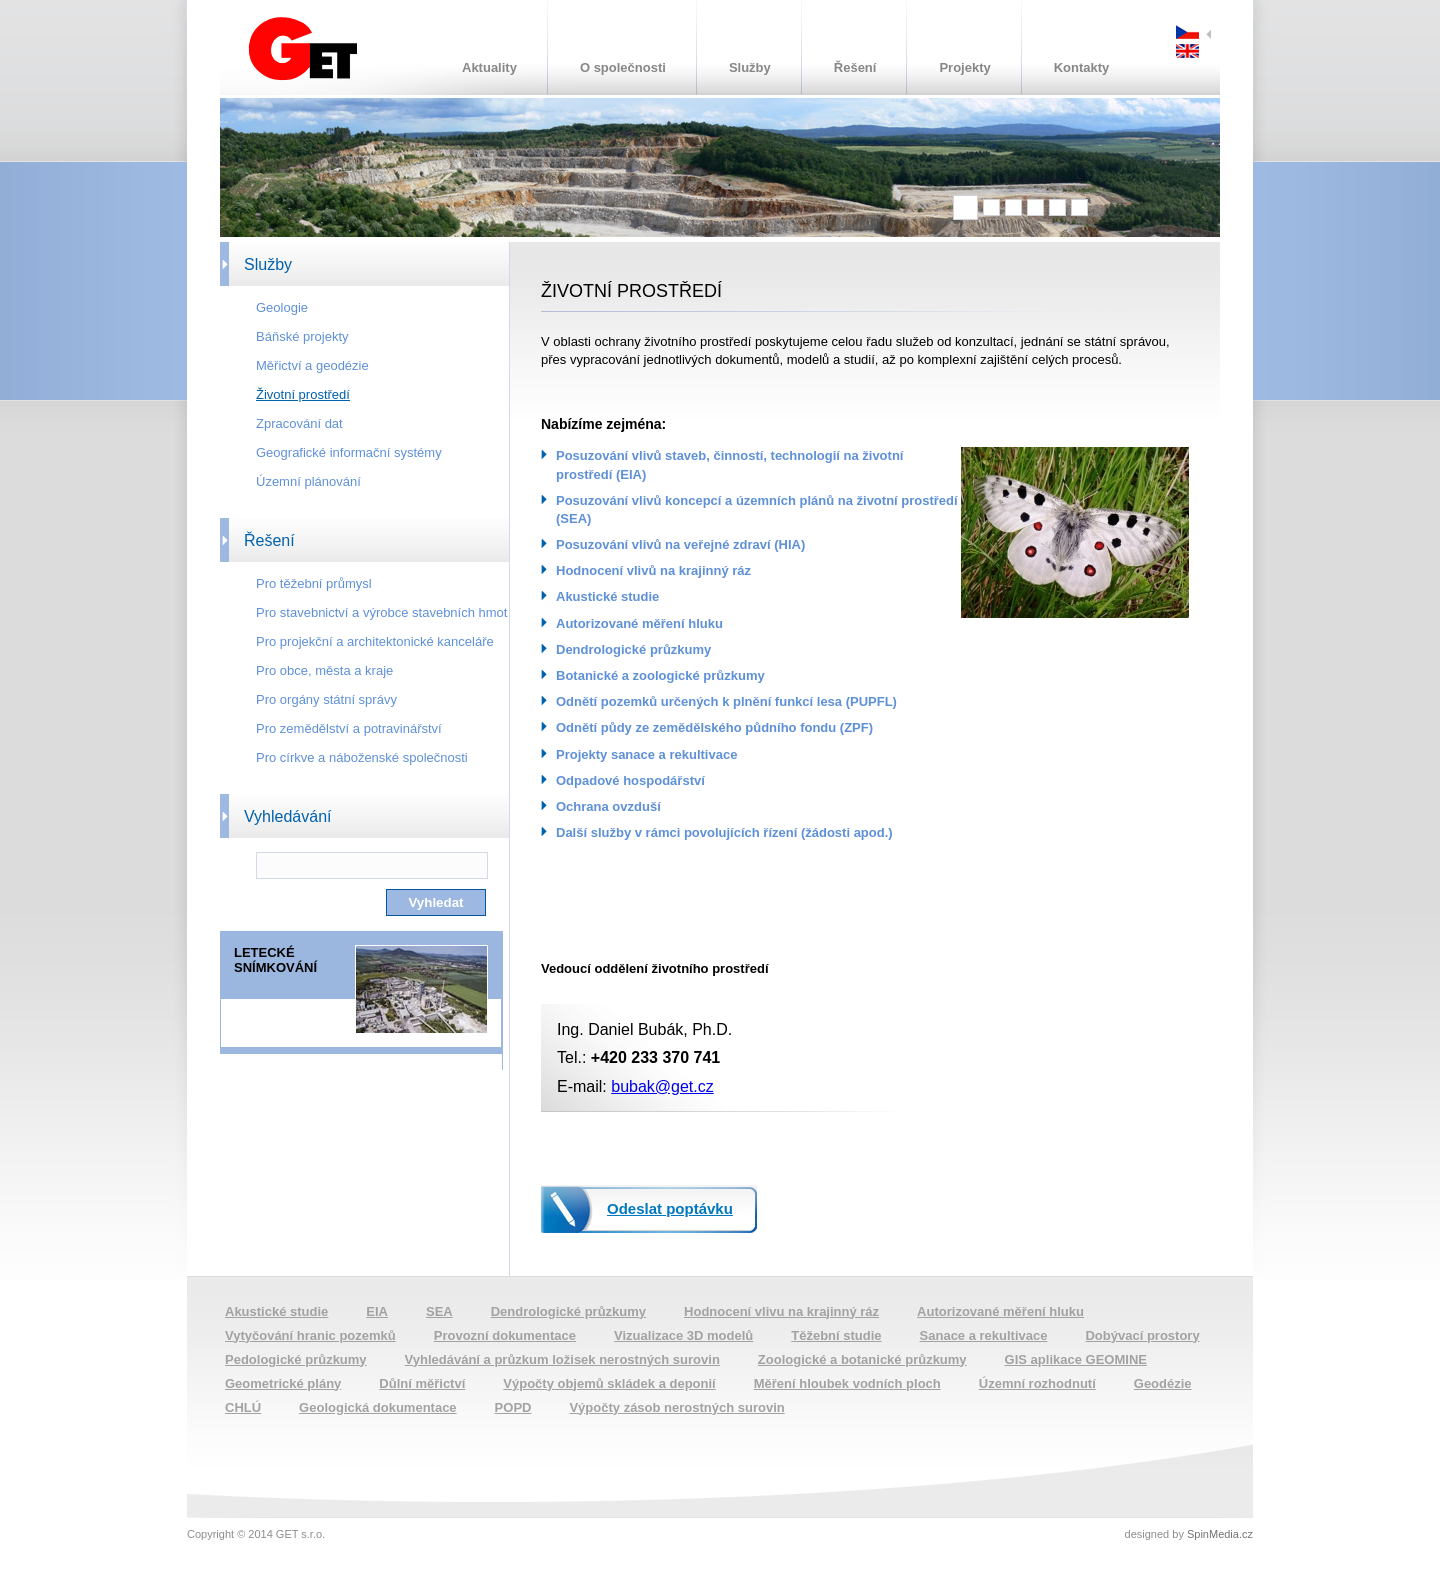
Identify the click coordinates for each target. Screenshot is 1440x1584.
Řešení (855, 67)
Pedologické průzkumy (296, 1359)
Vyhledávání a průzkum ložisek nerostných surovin (562, 1359)
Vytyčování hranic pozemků (310, 1335)
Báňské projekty (302, 336)
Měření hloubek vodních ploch (847, 1383)
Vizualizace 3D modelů (683, 1335)
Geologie (282, 307)
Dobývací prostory (1142, 1335)
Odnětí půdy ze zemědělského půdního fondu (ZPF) (714, 727)
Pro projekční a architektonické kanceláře (375, 641)
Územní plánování (308, 481)
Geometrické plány (283, 1383)
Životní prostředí (303, 394)
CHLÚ (243, 1407)
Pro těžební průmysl (314, 583)
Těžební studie (836, 1335)
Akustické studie (607, 596)
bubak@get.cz (662, 1086)
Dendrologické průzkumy (633, 649)
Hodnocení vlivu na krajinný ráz (781, 1311)
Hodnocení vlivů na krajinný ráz (653, 570)
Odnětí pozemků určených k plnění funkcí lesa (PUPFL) (726, 701)
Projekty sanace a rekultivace (646, 754)
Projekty (964, 67)
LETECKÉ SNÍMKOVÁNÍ (275, 960)
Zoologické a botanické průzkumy (862, 1359)
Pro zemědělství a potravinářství (349, 728)
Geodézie (1163, 1383)
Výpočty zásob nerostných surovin (676, 1407)
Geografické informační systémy (349, 452)
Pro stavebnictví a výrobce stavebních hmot (381, 612)
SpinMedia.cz (1220, 1534)
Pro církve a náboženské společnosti (362, 757)
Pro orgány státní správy (326, 699)
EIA (377, 1311)
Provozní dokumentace (505, 1335)
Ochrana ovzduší (608, 806)
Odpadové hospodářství (630, 780)
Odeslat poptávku (670, 1208)
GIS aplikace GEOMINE (1076, 1359)
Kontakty (1082, 67)
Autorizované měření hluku (639, 623)
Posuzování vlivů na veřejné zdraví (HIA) (680, 544)
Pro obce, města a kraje (324, 670)
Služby (750, 67)
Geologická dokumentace (378, 1407)
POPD (513, 1407)
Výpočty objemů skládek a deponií (609, 1383)
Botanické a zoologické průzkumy (660, 675)
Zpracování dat (299, 423)
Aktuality (489, 67)
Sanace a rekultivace (984, 1335)
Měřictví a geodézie (312, 365)
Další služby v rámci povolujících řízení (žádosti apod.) (724, 832)
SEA (439, 1311)
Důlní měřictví (422, 1383)
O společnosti (623, 67)
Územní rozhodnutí (1037, 1383)
